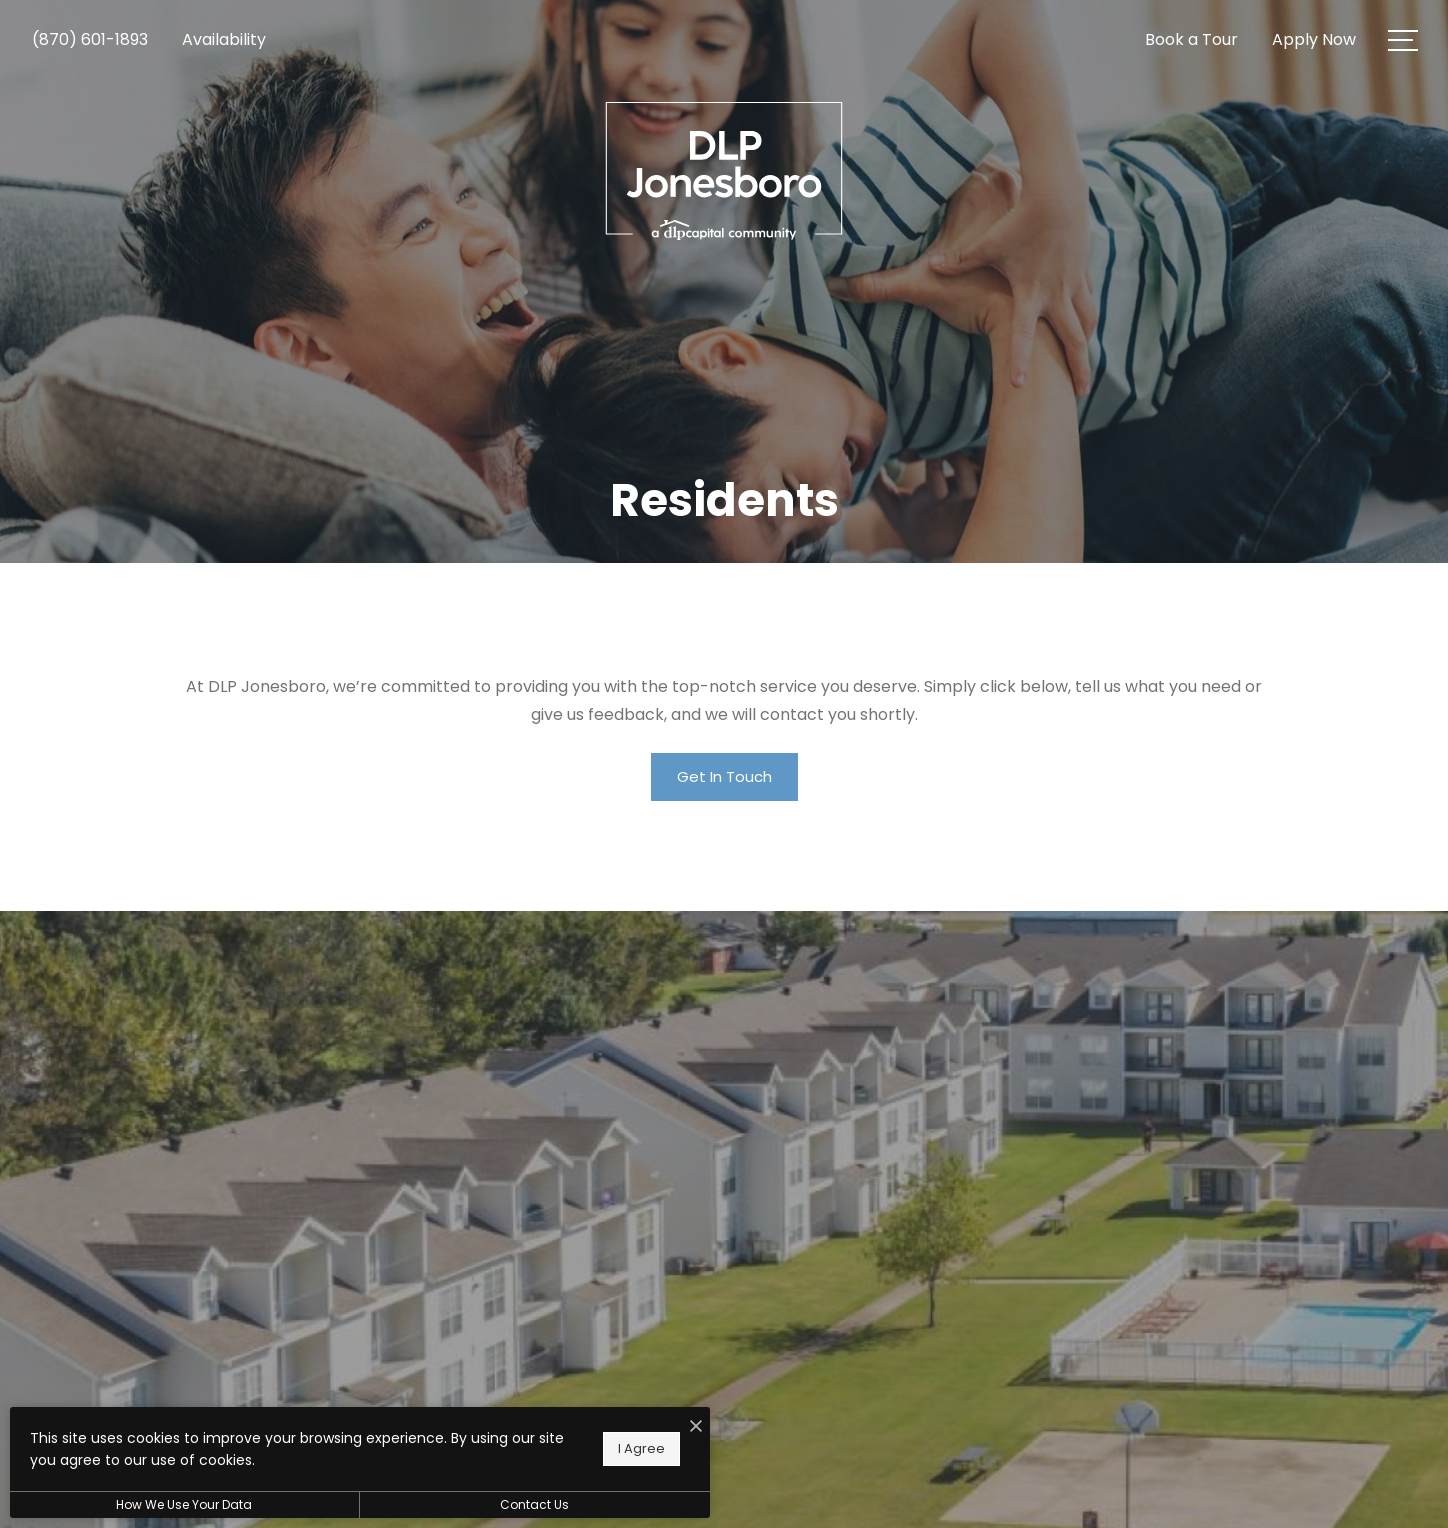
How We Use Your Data (184, 1504)
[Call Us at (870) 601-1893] (90, 40)
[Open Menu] (1403, 40)
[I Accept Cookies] (696, 1427)
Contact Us (534, 1504)
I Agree (641, 1448)
